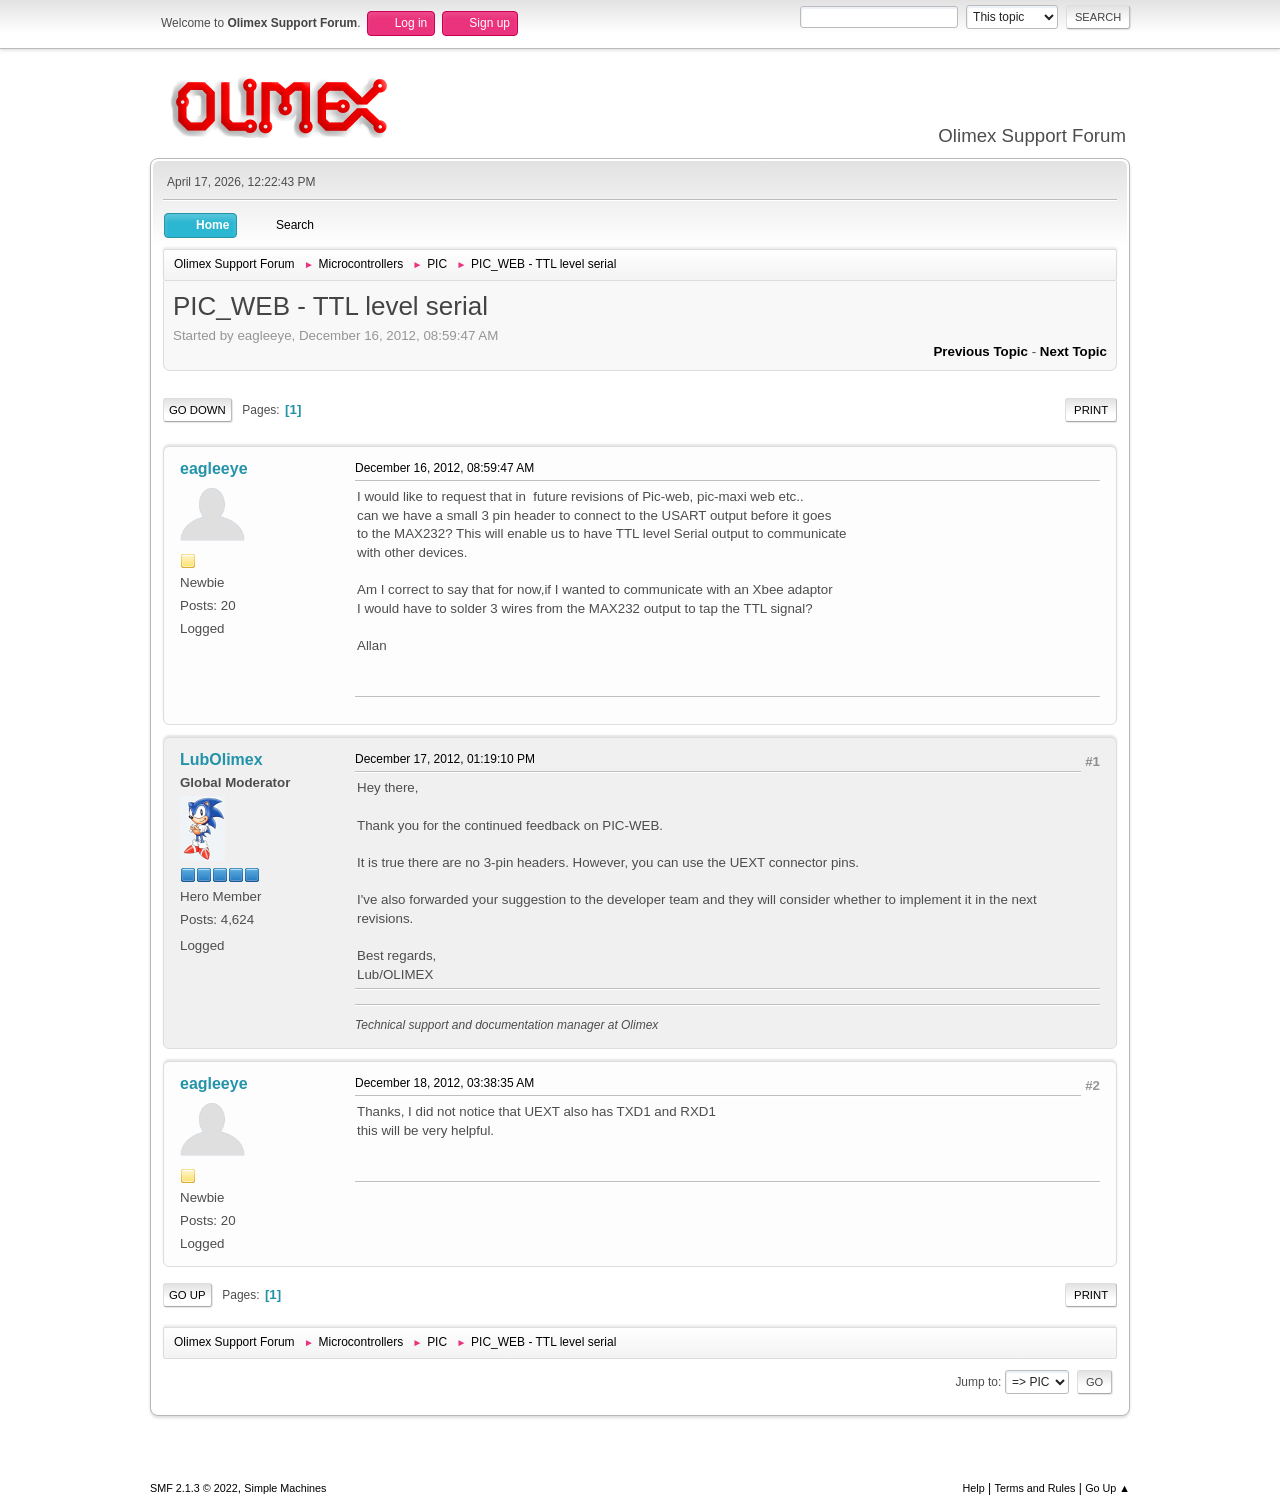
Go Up (187, 1295)
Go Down (197, 410)
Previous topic (980, 351)
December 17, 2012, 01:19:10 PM (445, 759)
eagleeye (214, 468)
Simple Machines (285, 1488)
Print (1091, 410)
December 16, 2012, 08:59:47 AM (444, 468)
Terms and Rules (1035, 1488)
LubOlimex (221, 759)
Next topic (1073, 351)
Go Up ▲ (1107, 1488)
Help (974, 1488)
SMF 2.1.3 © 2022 (194, 1488)
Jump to (976, 1382)
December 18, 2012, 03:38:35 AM (444, 1083)
